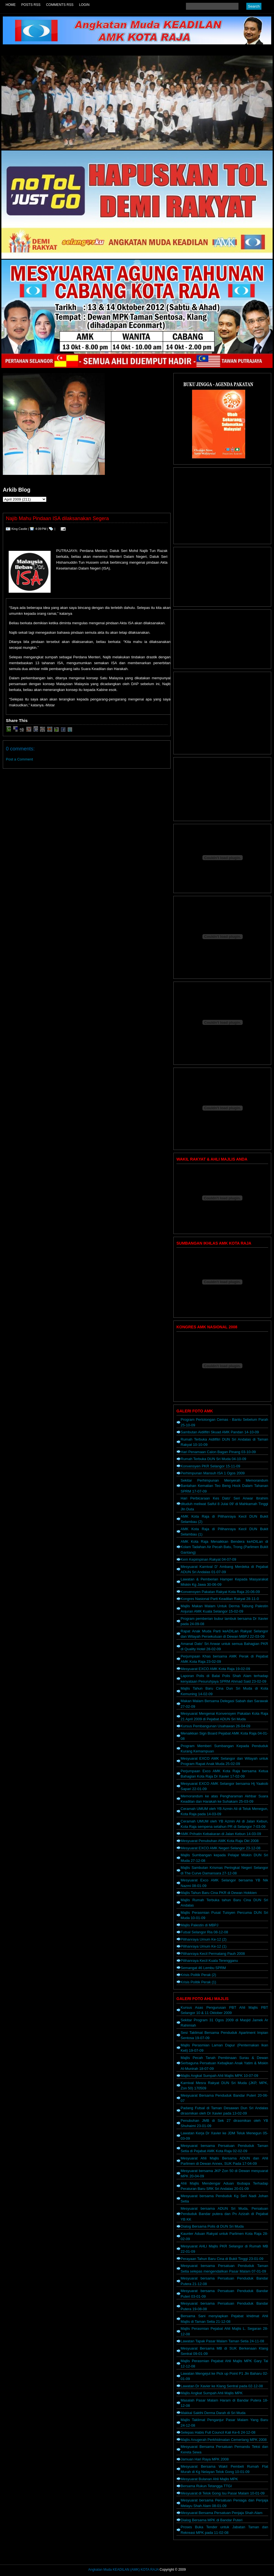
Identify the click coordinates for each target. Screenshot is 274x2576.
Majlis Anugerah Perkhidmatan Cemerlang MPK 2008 (224, 2440)
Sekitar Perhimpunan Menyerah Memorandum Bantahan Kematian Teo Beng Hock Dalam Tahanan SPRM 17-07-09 (224, 1485)
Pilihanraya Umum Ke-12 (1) (203, 1946)
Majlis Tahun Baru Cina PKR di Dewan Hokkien (219, 1893)
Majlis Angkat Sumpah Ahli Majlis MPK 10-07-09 (219, 2075)
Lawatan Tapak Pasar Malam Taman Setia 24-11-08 (222, 2341)
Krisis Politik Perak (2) (198, 1975)
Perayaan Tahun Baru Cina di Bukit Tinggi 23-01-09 (222, 2259)
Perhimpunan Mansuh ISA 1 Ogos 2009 (213, 1473)
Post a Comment (19, 759)
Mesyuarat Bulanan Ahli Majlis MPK (209, 2479)
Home (11, 5)
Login (84, 5)
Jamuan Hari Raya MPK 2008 (205, 2459)
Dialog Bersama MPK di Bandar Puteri (211, 2520)
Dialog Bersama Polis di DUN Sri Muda (212, 2226)
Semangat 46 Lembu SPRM (203, 1968)
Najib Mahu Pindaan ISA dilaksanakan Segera (57, 518)
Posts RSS (31, 5)
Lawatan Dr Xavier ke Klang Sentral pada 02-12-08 (222, 2386)
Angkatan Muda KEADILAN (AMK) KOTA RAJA (123, 2570)
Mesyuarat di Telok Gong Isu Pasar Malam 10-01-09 (222, 2493)
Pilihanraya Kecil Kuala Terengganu (209, 1960)
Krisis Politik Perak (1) (198, 1982)
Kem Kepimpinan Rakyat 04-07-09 (208, 1559)
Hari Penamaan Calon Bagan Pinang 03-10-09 (218, 1452)
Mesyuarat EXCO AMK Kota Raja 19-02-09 (215, 1669)
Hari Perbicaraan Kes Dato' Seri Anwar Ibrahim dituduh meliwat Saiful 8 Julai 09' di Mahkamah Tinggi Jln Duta (224, 1503)
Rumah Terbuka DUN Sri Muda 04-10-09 (213, 1459)
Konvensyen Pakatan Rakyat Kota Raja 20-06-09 (220, 1592)
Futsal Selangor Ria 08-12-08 (204, 1932)
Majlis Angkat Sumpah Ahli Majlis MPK (212, 2393)
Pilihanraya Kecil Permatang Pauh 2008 (213, 1953)
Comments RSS (60, 5)
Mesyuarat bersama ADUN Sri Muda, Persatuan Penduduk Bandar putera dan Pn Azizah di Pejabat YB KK (224, 2213)
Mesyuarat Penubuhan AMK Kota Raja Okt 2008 (220, 1841)
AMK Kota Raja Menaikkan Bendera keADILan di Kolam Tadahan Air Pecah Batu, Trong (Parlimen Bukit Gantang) (224, 1546)
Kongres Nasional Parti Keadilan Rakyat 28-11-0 (220, 1599)
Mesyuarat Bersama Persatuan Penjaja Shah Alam (222, 2513)
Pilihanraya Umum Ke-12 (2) (203, 1939)
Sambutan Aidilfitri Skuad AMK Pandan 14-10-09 (220, 1432)
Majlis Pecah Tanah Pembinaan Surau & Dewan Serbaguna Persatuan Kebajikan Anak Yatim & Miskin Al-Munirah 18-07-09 (224, 2063)
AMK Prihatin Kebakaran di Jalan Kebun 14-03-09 (221, 1834)
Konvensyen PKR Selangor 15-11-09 (210, 1466)
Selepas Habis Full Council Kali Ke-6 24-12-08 (218, 2432)
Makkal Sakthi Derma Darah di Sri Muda (213, 2413)
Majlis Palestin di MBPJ (199, 1925)
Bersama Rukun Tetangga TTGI (206, 2486)
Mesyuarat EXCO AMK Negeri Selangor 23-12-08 (220, 1848)
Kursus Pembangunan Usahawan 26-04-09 (215, 1726)
